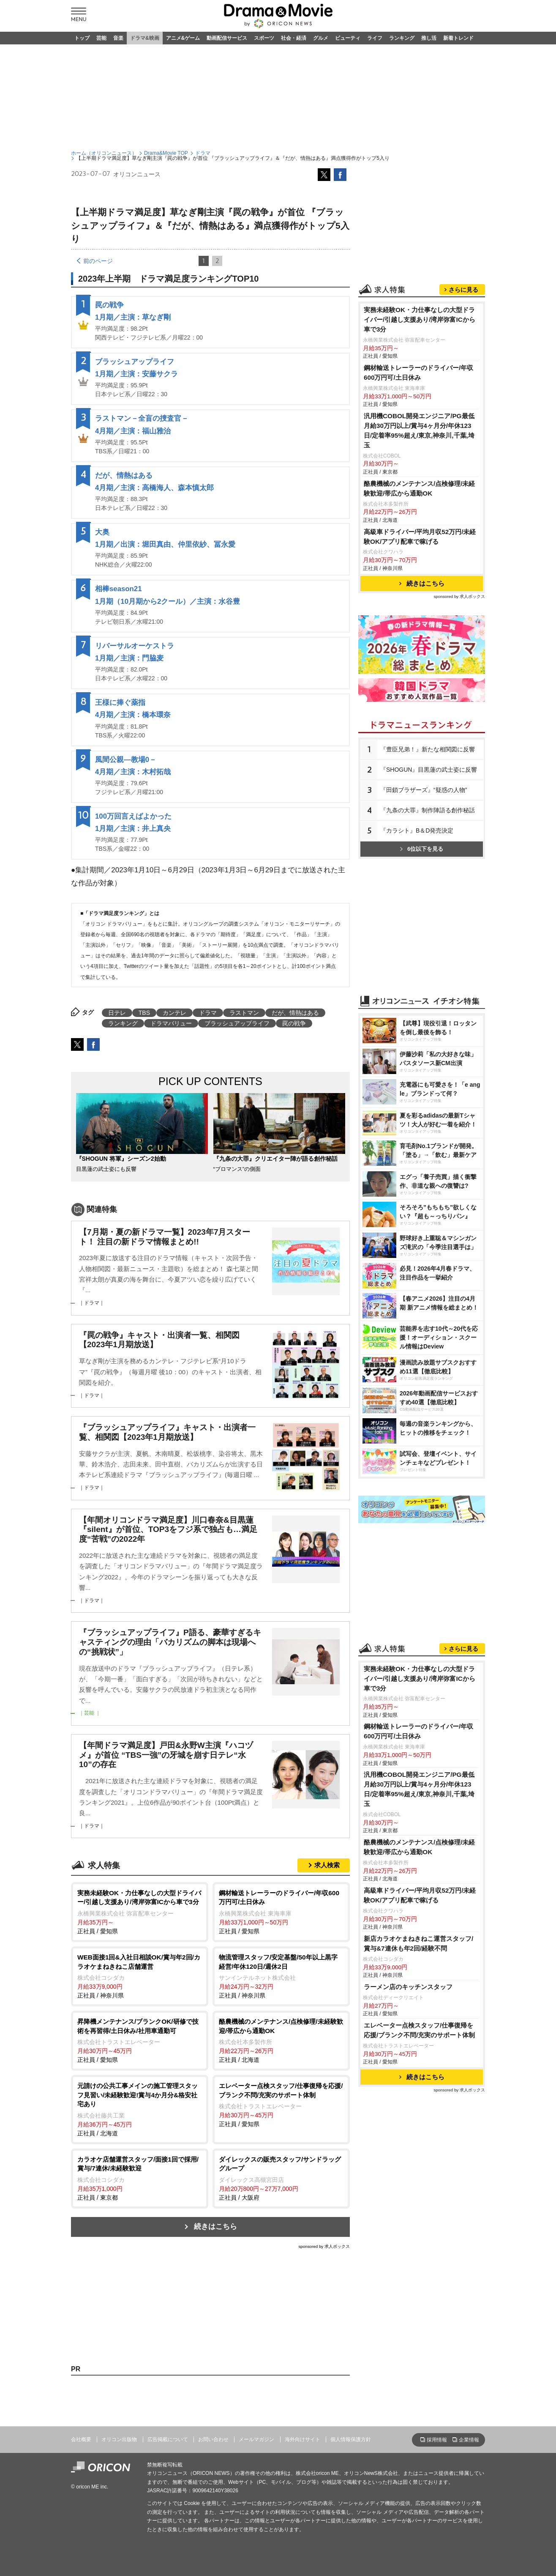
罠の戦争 (109, 305)
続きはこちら (215, 2226)
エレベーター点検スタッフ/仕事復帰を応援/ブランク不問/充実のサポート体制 (419, 2030)
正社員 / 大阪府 (281, 2178)
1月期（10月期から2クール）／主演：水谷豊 (167, 601)
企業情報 (469, 2440)
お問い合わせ (213, 2439)
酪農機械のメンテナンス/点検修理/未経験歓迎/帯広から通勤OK (419, 488)
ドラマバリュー (171, 1023)
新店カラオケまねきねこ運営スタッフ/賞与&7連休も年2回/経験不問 (418, 1943)
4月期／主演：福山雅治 (133, 431)
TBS (144, 1012)
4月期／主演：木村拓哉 (133, 772)
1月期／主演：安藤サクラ (136, 374)
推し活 (428, 38)
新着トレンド (458, 38)
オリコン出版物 (119, 2439)
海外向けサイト (302, 2439)
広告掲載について (167, 2439)
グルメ (320, 38)
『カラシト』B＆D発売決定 (416, 830)
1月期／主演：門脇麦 (129, 658)
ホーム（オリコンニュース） (104, 153)
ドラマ (202, 153)
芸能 (101, 38)
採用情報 (437, 2440)
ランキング (401, 38)
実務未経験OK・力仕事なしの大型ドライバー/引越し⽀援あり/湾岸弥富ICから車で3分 (419, 319)
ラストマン (244, 1012)
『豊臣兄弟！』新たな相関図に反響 (427, 749)
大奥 (102, 532)
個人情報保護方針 (350, 2439)
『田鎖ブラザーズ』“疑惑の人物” (423, 790)
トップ (82, 38)
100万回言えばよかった (133, 816)
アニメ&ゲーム (183, 38)
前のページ (98, 261)
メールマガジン (256, 2439)
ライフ (374, 38)
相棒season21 (118, 589)
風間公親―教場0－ (125, 760)
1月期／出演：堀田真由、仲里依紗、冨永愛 (165, 544)
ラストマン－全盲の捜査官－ (141, 418)
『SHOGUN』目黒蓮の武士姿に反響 (428, 769)
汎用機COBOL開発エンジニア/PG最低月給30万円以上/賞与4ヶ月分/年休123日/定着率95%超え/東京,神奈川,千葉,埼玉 (419, 430)
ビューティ (347, 38)
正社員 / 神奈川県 (139, 1976)
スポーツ (264, 38)
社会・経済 (293, 38)
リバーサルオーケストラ (134, 646)
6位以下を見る (421, 849)
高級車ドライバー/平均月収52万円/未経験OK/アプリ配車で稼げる (420, 536)
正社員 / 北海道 (281, 2040)
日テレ (117, 1012)
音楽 (118, 38)
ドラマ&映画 (144, 38)
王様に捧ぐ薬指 (120, 703)
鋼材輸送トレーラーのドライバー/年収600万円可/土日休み (418, 372)
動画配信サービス (227, 38)
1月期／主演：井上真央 (133, 829)
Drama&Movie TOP (166, 153)
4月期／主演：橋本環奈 (133, 715)
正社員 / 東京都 (139, 2178)
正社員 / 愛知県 (139, 1911)
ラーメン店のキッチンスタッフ (408, 1986)
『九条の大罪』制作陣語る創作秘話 (427, 810)
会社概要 (81, 2439)
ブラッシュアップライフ (134, 362)
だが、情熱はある (124, 475)
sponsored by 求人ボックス (324, 2246)
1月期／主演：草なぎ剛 (133, 317)
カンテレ (174, 1012)
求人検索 (327, 1865)
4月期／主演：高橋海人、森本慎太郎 (154, 488)
